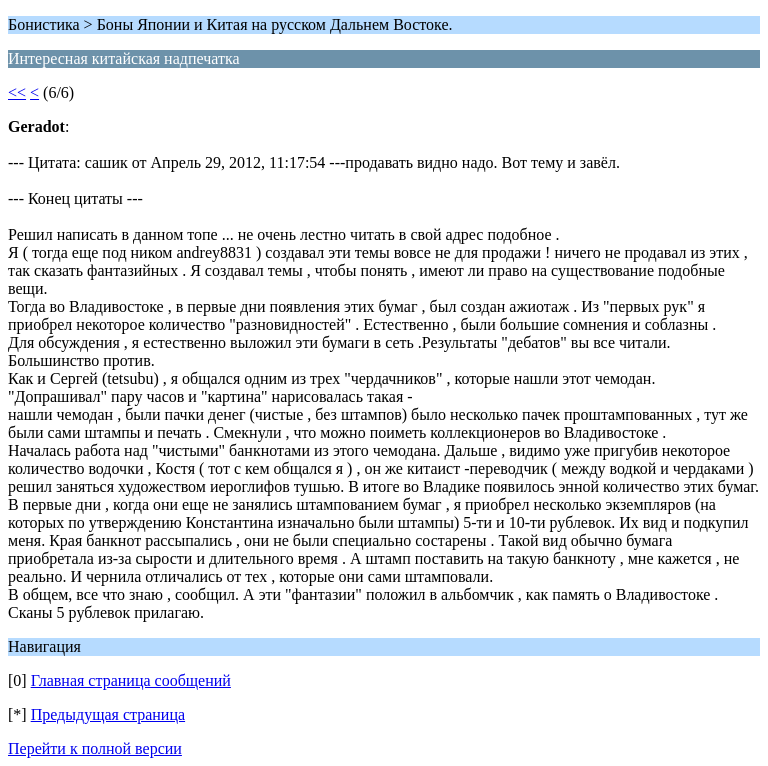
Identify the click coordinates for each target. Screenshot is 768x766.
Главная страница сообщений (131, 680)
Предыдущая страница (108, 714)
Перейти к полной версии (95, 748)
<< (17, 92)
